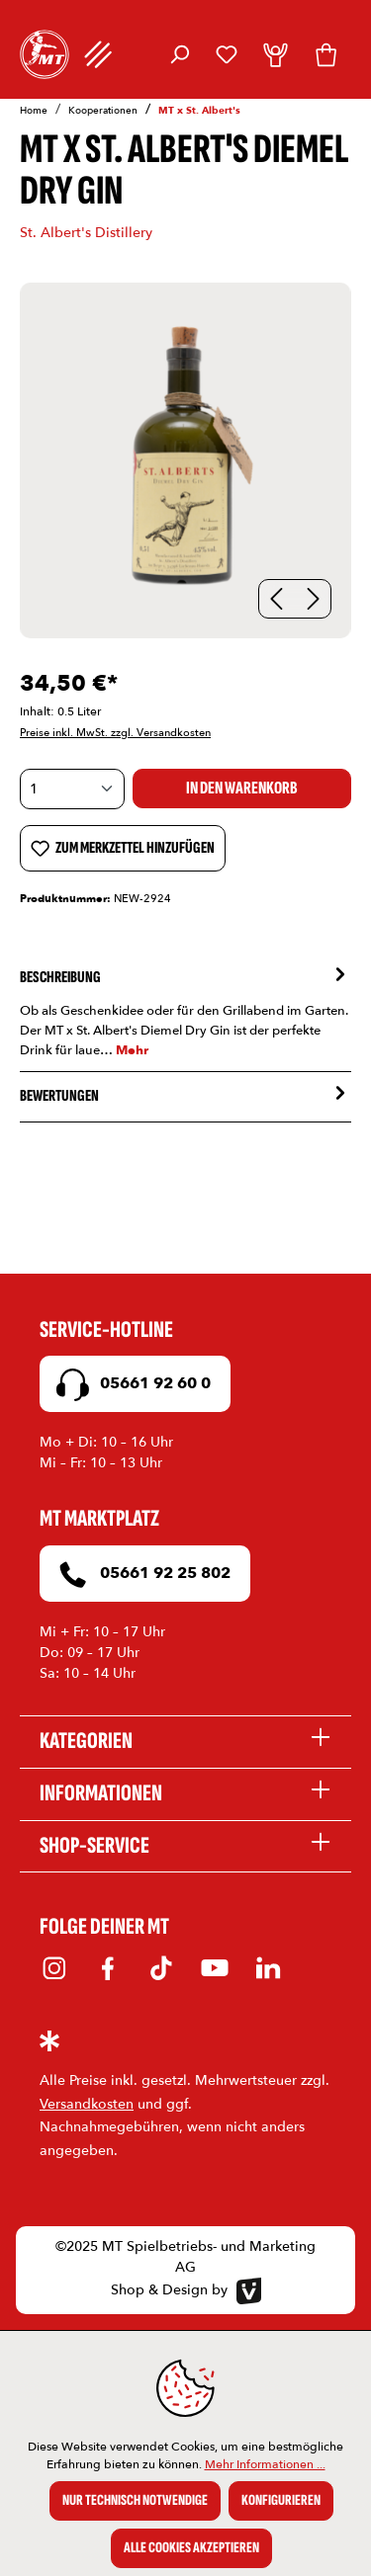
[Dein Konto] (275, 54)
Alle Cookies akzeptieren (191, 2547)
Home (33, 111)
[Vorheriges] (277, 599)
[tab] (185, 1012)
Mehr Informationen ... (265, 2464)
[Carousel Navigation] (294, 599)
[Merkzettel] (226, 54)
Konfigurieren (281, 2500)
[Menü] (98, 54)
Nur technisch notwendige (135, 2500)
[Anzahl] (72, 789)
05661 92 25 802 (140, 1574)
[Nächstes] (312, 599)
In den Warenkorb (242, 788)
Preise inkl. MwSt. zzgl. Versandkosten (115, 732)
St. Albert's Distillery (86, 232)
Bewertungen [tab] (185, 1097)
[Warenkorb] (326, 54)
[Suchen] (179, 54)
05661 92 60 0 (130, 1385)
